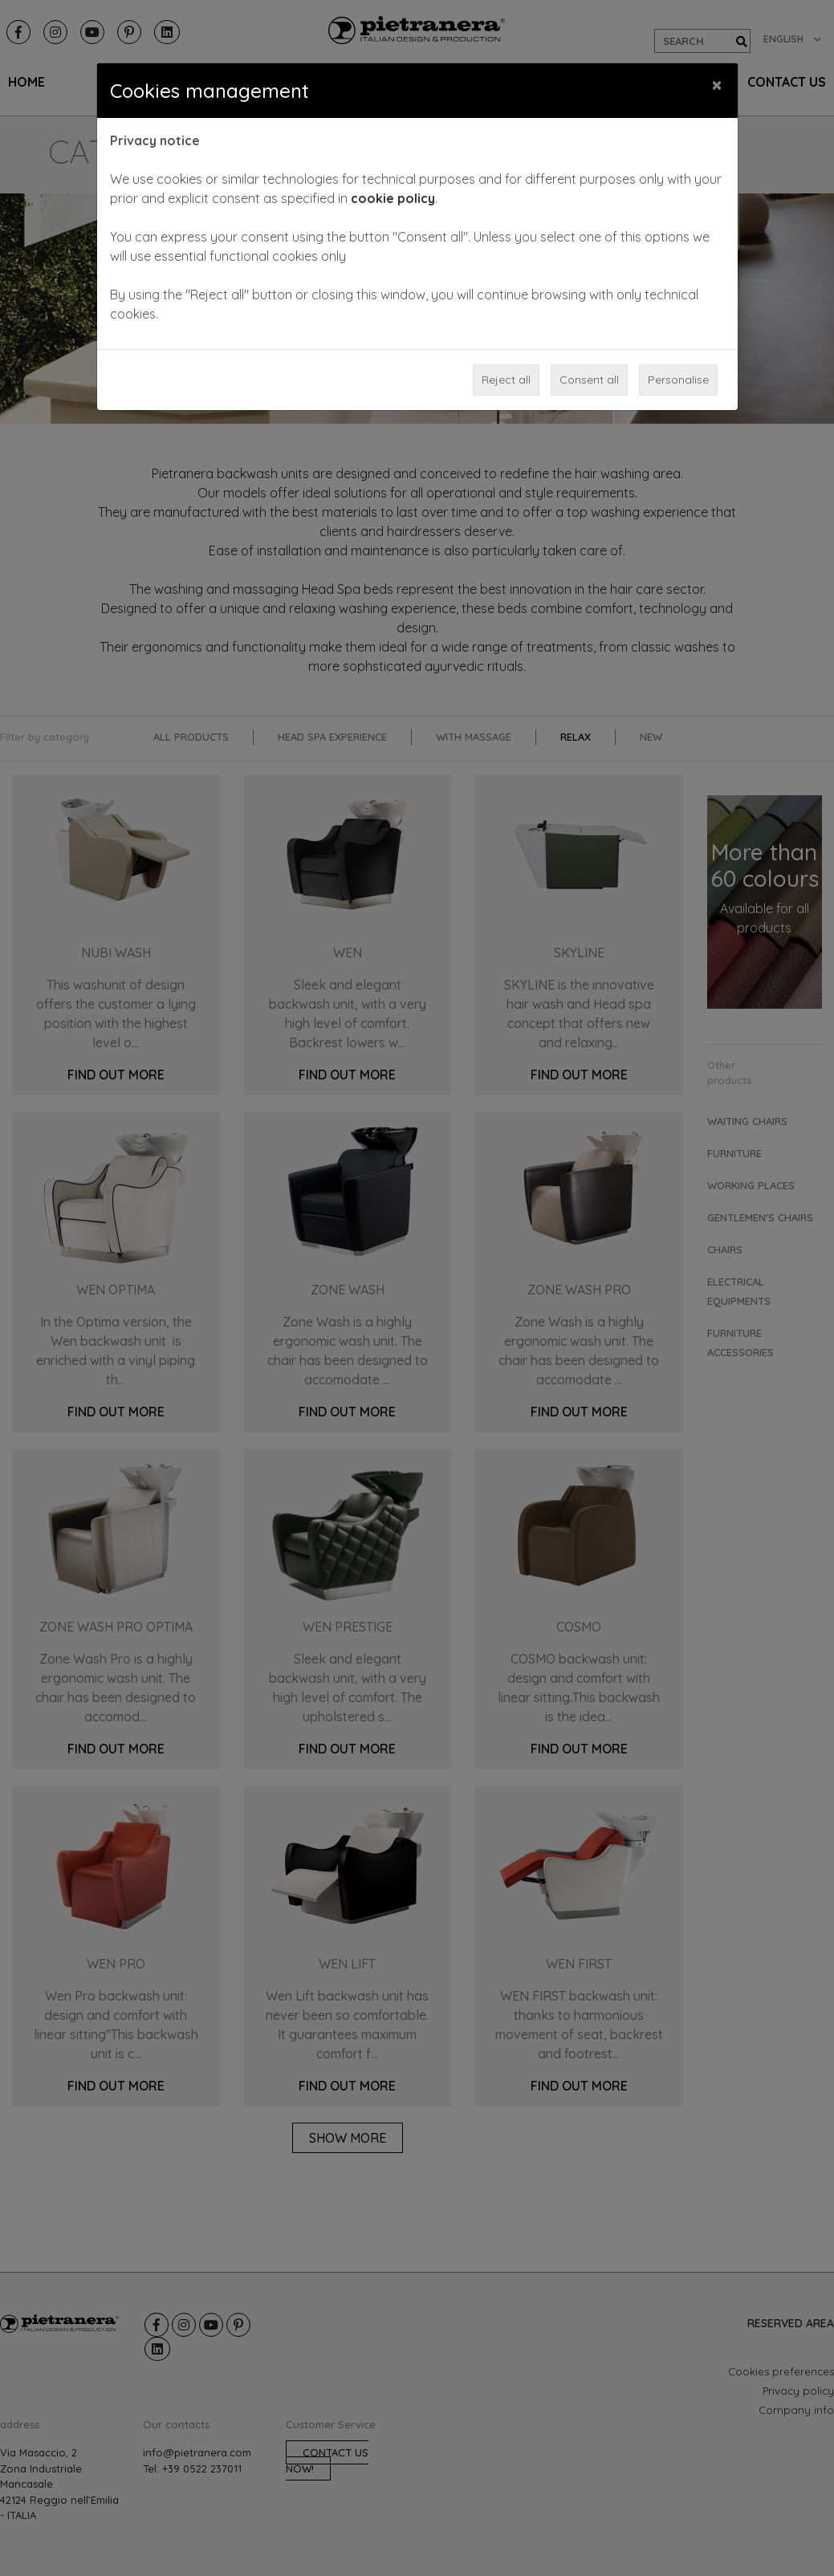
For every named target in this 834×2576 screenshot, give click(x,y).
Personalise (678, 379)
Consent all (589, 379)
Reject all (506, 379)
